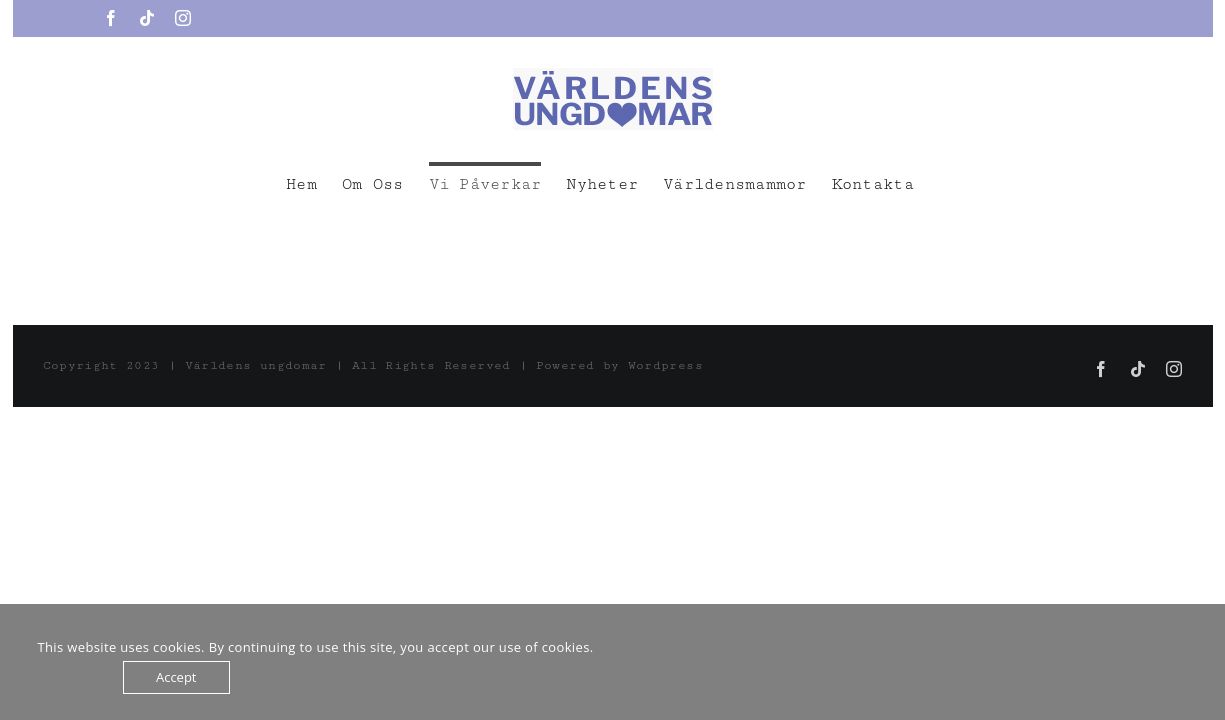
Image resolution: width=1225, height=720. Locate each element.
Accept (176, 677)
